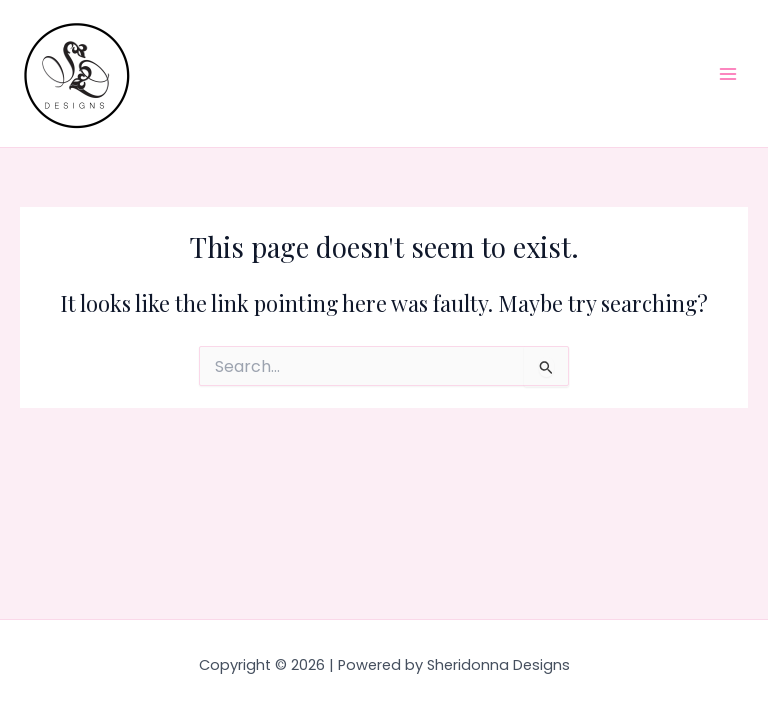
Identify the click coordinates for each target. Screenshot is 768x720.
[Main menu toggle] (728, 73)
